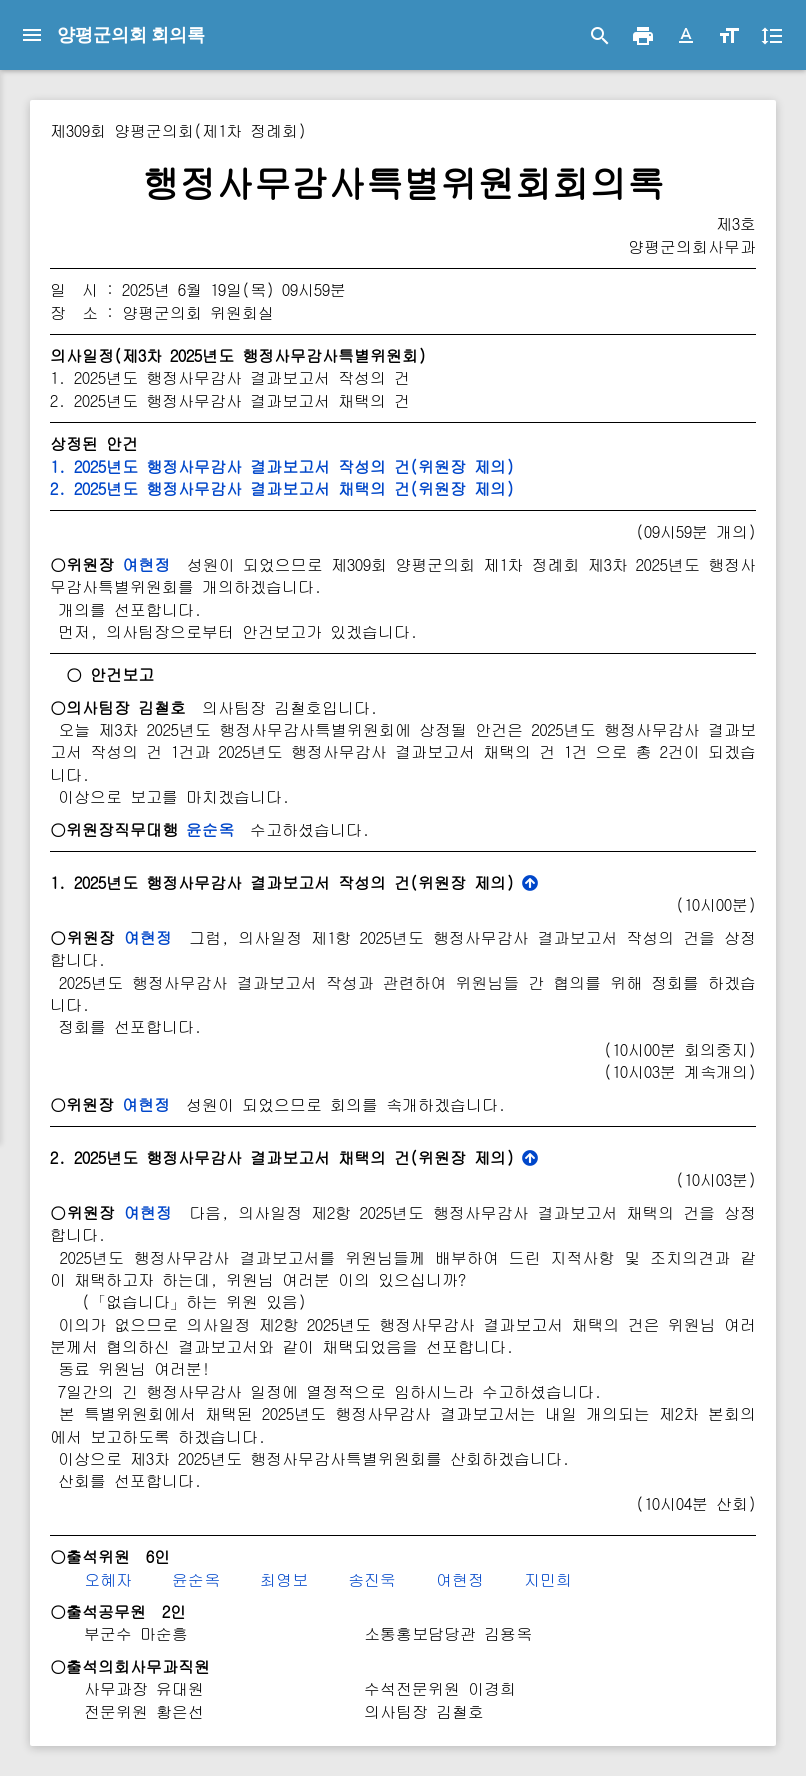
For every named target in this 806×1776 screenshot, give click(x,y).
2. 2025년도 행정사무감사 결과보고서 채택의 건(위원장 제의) (282, 488)
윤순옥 (210, 829)
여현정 (146, 564)
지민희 (548, 1579)
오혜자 (108, 1579)
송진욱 (372, 1579)
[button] (686, 36)
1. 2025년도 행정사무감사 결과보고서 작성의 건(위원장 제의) (282, 466)
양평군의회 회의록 (131, 34)
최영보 (284, 1579)
